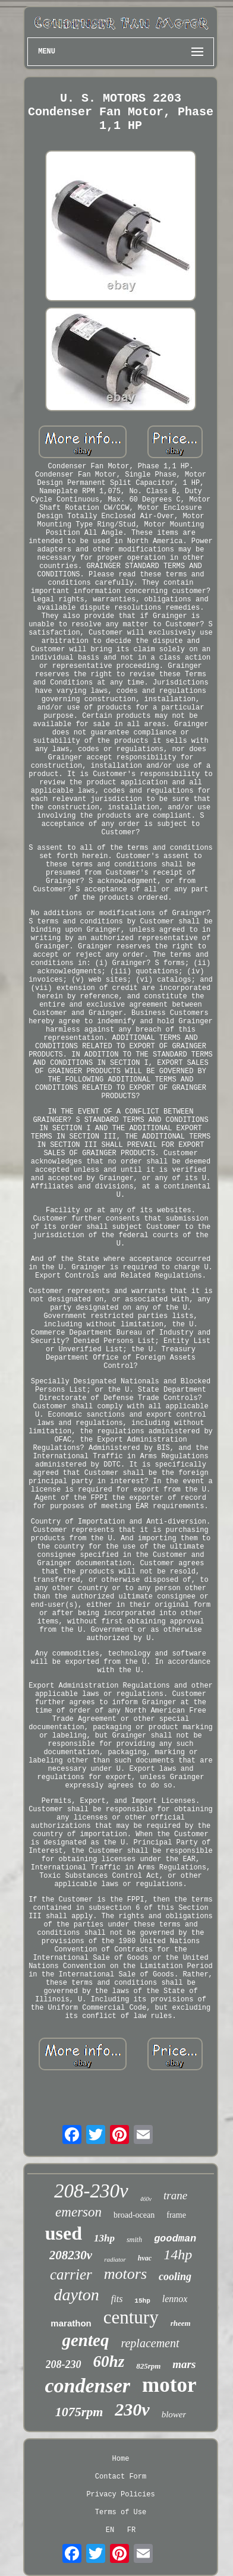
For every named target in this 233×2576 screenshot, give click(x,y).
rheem (181, 2323)
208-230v (91, 2191)
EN (110, 2530)
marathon (71, 2323)
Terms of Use (120, 2512)
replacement (150, 2343)
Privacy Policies (120, 2494)
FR (131, 2530)
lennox (175, 2299)
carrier (71, 2274)
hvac (145, 2258)
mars (184, 2364)
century (131, 2317)
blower (174, 2414)
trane (175, 2195)
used (63, 2233)
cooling (175, 2276)
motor (169, 2385)
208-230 (63, 2364)
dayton (76, 2294)
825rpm (148, 2365)
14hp (177, 2254)
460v (146, 2199)
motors (125, 2273)
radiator (115, 2259)
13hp (104, 2238)
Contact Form (120, 2477)
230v (132, 2409)
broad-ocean (134, 2215)
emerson (78, 2212)
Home (121, 2459)
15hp (142, 2300)
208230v (70, 2255)
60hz (109, 2361)
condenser (88, 2386)
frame (176, 2215)
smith (134, 2240)
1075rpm (79, 2411)
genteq (85, 2340)
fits (117, 2299)
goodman (175, 2238)
